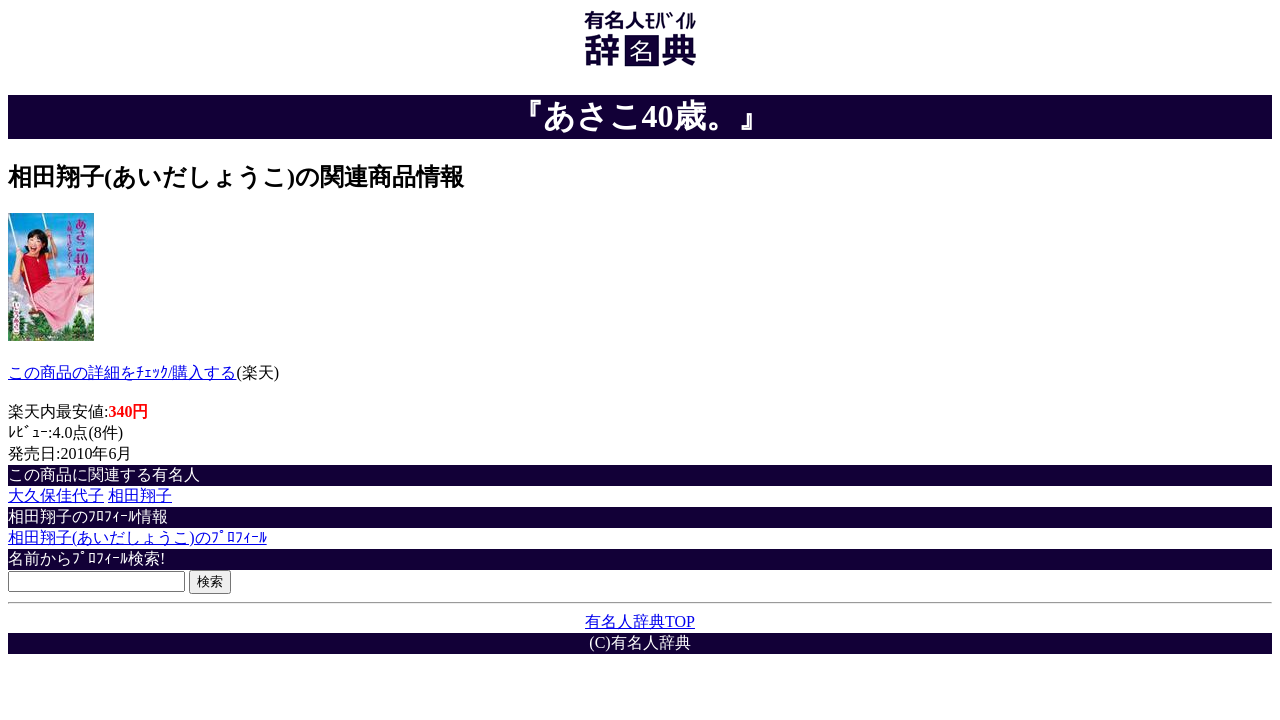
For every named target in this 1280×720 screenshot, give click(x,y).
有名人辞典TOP (640, 621)
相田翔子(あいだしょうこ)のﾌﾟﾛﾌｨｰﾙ (137, 537)
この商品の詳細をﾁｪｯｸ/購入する (122, 372)
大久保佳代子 (56, 495)
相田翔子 (140, 495)
